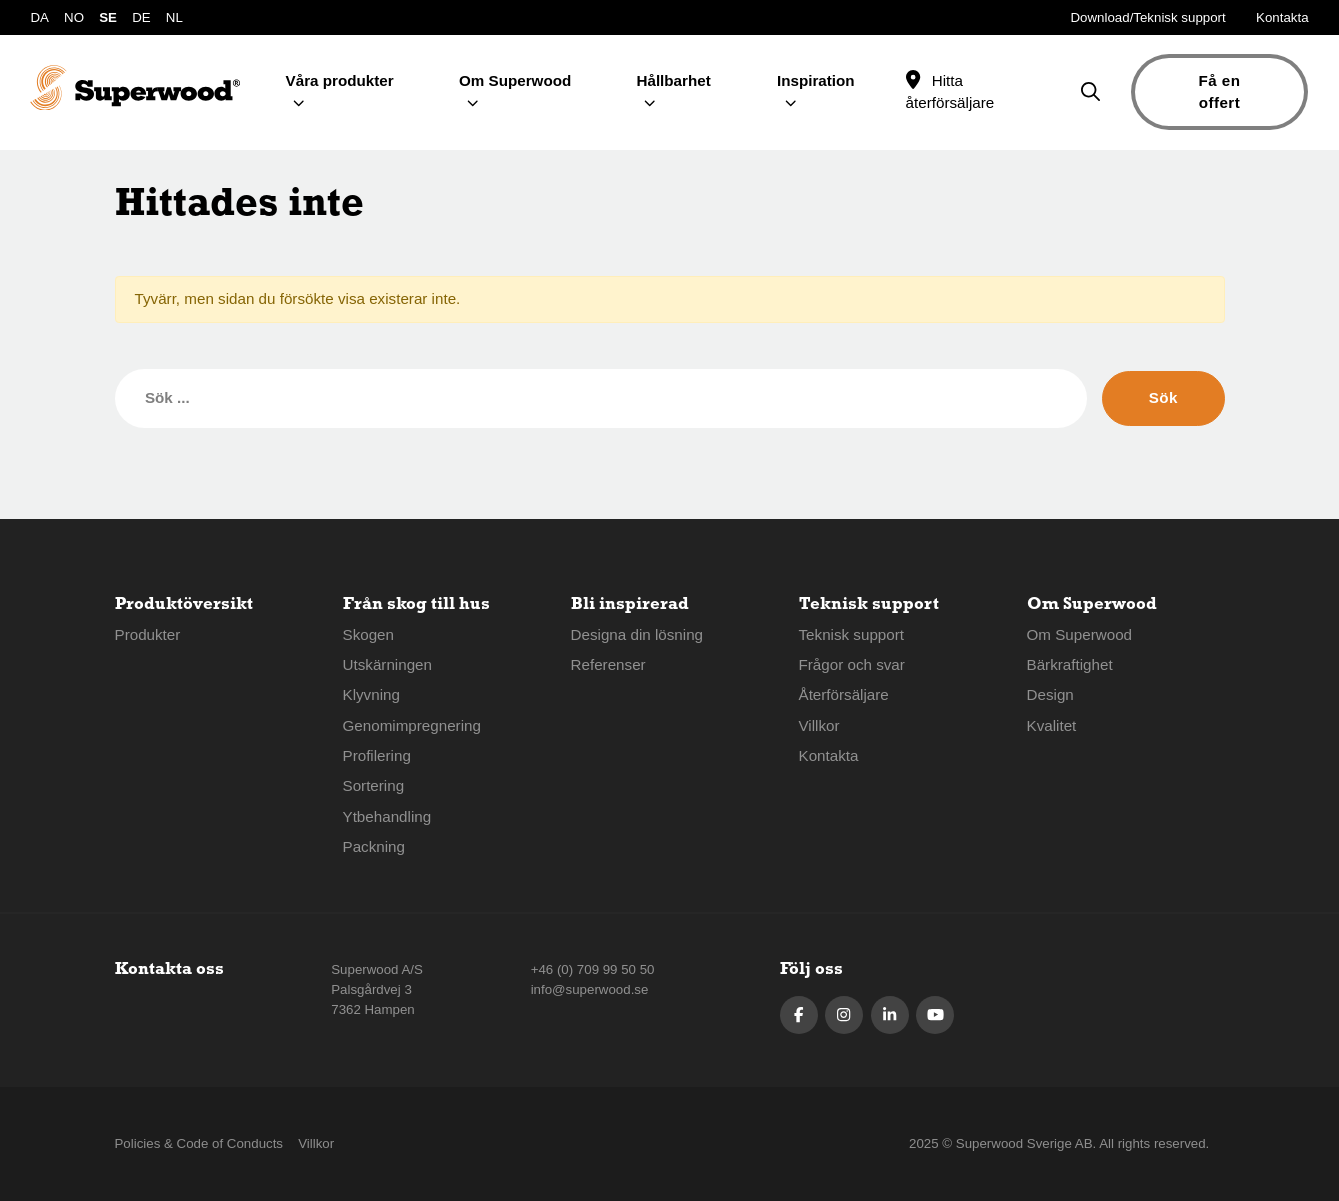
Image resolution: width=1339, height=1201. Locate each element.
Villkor (819, 725)
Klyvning (371, 694)
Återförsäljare (844, 694)
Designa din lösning (637, 634)
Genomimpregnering (412, 725)
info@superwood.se (590, 989)
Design (1050, 694)
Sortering (374, 785)
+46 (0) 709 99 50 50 (593, 969)
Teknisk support (852, 634)
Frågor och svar (852, 664)
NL (174, 17)
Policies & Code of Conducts (199, 1143)
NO (74, 17)
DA (39, 17)
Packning (374, 846)
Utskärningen (388, 664)
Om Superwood (1080, 634)
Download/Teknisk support (1148, 17)
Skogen (369, 634)
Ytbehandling (387, 816)
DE (141, 17)
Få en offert (1219, 92)
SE (108, 17)
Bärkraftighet (1070, 664)
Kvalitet (1052, 725)
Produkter (148, 634)
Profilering (377, 755)
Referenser (608, 664)
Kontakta (1282, 17)
